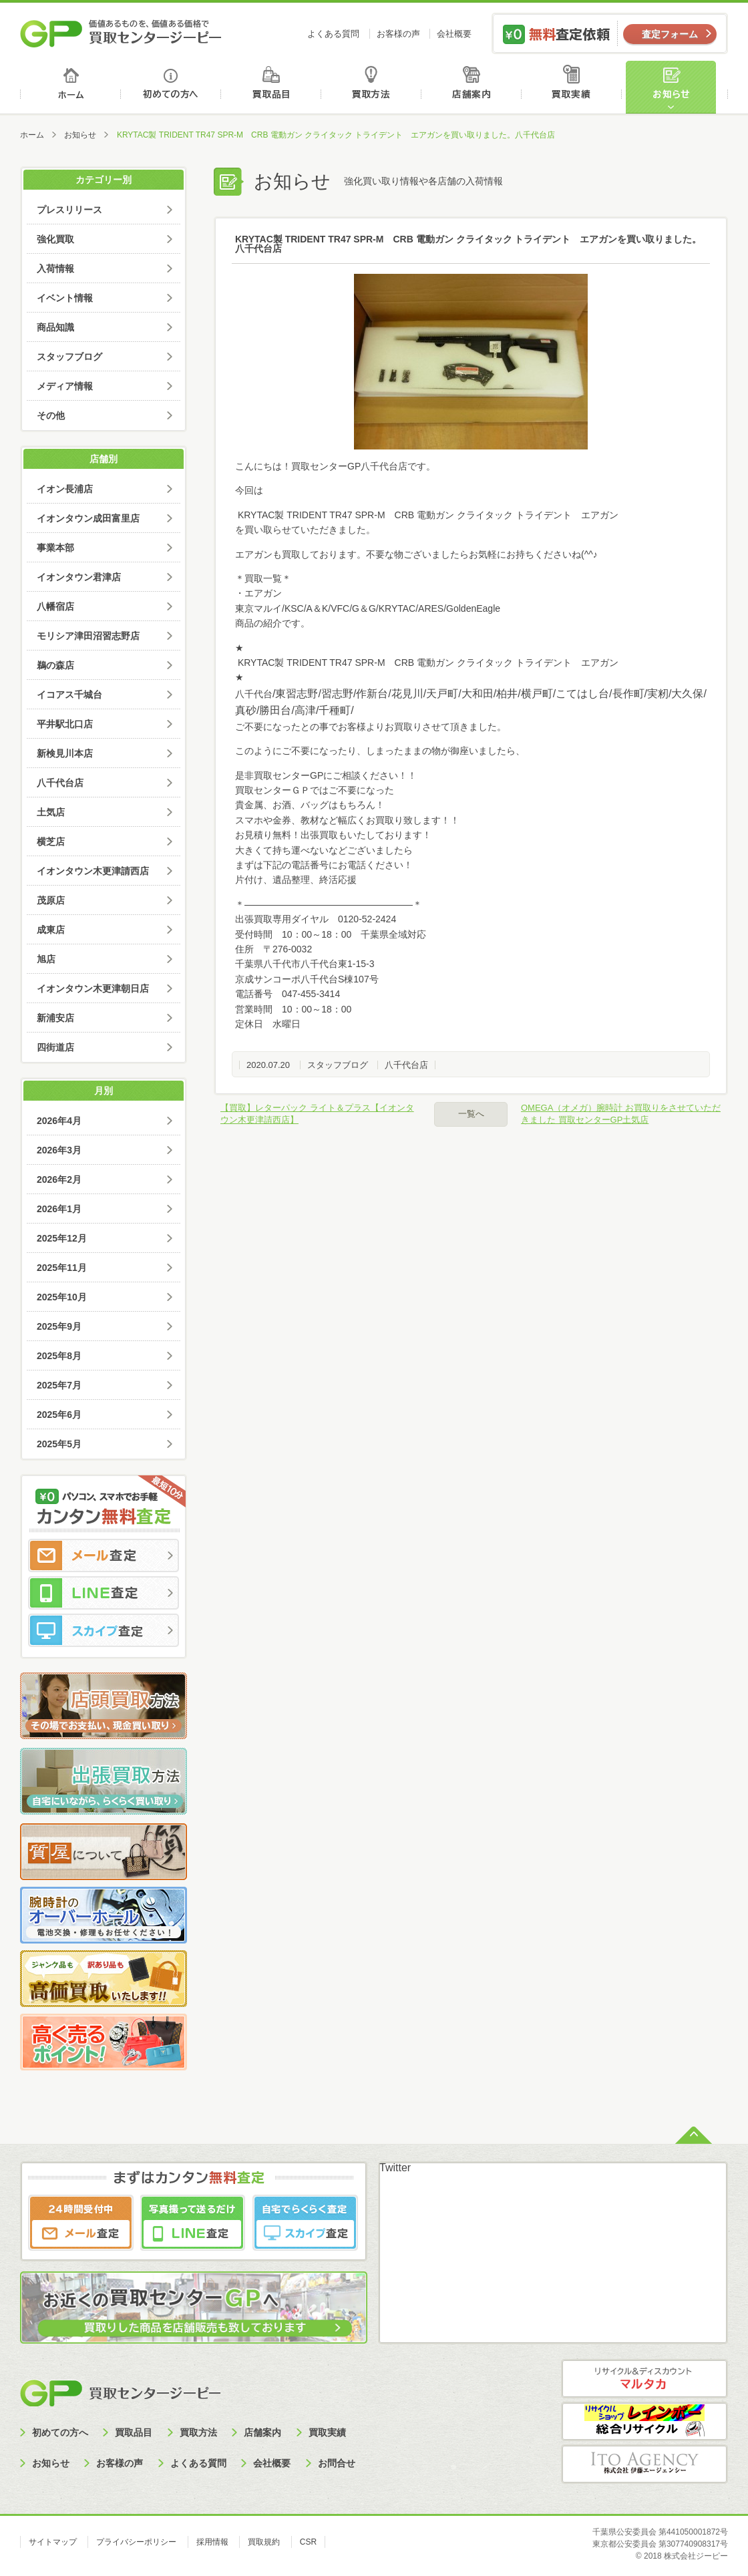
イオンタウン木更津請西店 (93, 871)
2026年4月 (59, 1120)
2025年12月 (62, 1238)
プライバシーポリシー (136, 2542)
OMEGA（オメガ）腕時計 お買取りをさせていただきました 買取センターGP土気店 (621, 1114)
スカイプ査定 (103, 1630)
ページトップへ (694, 2134)
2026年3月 (59, 1150)
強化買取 (55, 239)
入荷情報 (55, 268)
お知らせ (676, 87)
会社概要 (454, 34)
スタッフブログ (337, 1065)
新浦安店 (55, 1018)
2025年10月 (62, 1297)
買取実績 (574, 87)
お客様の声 (398, 34)
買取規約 (264, 2542)
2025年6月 (59, 1414)
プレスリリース (69, 209)
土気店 (51, 812)
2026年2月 (59, 1179)
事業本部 (55, 547)
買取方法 (373, 87)
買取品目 (272, 87)
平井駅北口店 (65, 724)
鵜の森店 (55, 665)
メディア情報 (65, 386)
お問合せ (336, 2463)
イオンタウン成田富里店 (88, 518)
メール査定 (103, 1555)
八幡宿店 (55, 606)
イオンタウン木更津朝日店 (93, 988)
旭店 (46, 959)
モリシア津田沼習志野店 (88, 635)
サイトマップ (53, 2542)
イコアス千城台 (69, 694)
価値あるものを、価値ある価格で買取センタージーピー (121, 33)
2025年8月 (59, 1355)
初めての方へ (171, 87)
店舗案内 (473, 87)
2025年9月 (59, 1326)
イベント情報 (65, 298)
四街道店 (55, 1047)
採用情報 (212, 2542)
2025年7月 (59, 1385)
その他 (51, 415)
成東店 (51, 929)
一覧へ (471, 1114)
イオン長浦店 (65, 489)
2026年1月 (59, 1209)
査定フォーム (670, 34)
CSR (308, 2542)
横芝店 (51, 841)
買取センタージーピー (120, 2392)
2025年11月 (62, 1267)
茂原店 (51, 900)
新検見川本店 (65, 753)
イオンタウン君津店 (79, 577)
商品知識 (55, 327)
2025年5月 (59, 1444)
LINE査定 (103, 1593)
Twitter (395, 2167)
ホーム (70, 87)
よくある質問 (333, 34)
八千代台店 (406, 1065)
